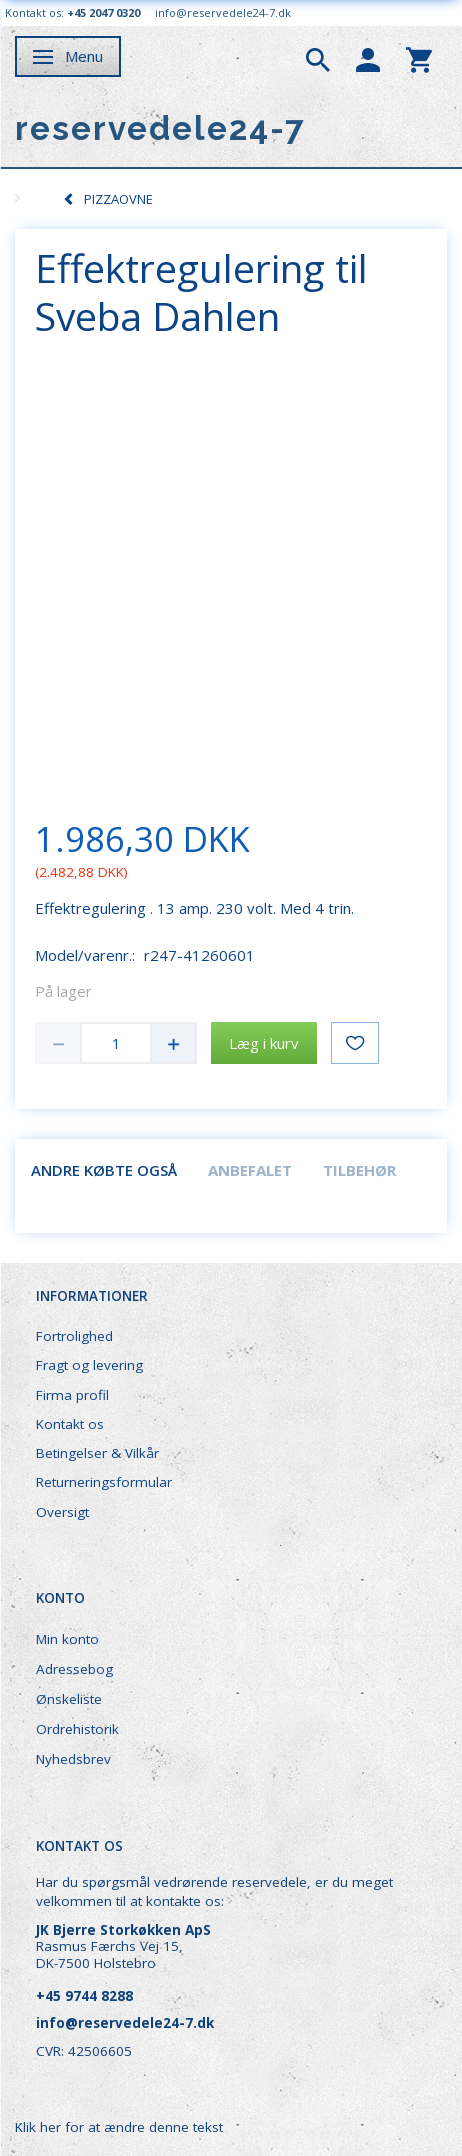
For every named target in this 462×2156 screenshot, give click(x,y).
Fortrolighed (74, 1336)
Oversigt (62, 1512)
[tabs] (318, 58)
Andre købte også (104, 1170)
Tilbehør (359, 1170)
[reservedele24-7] (160, 128)
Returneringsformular (104, 1482)
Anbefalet (250, 1170)
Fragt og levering (89, 1365)
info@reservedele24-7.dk (223, 12)
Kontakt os (70, 1424)
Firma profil (72, 1395)
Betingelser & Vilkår (97, 1453)
